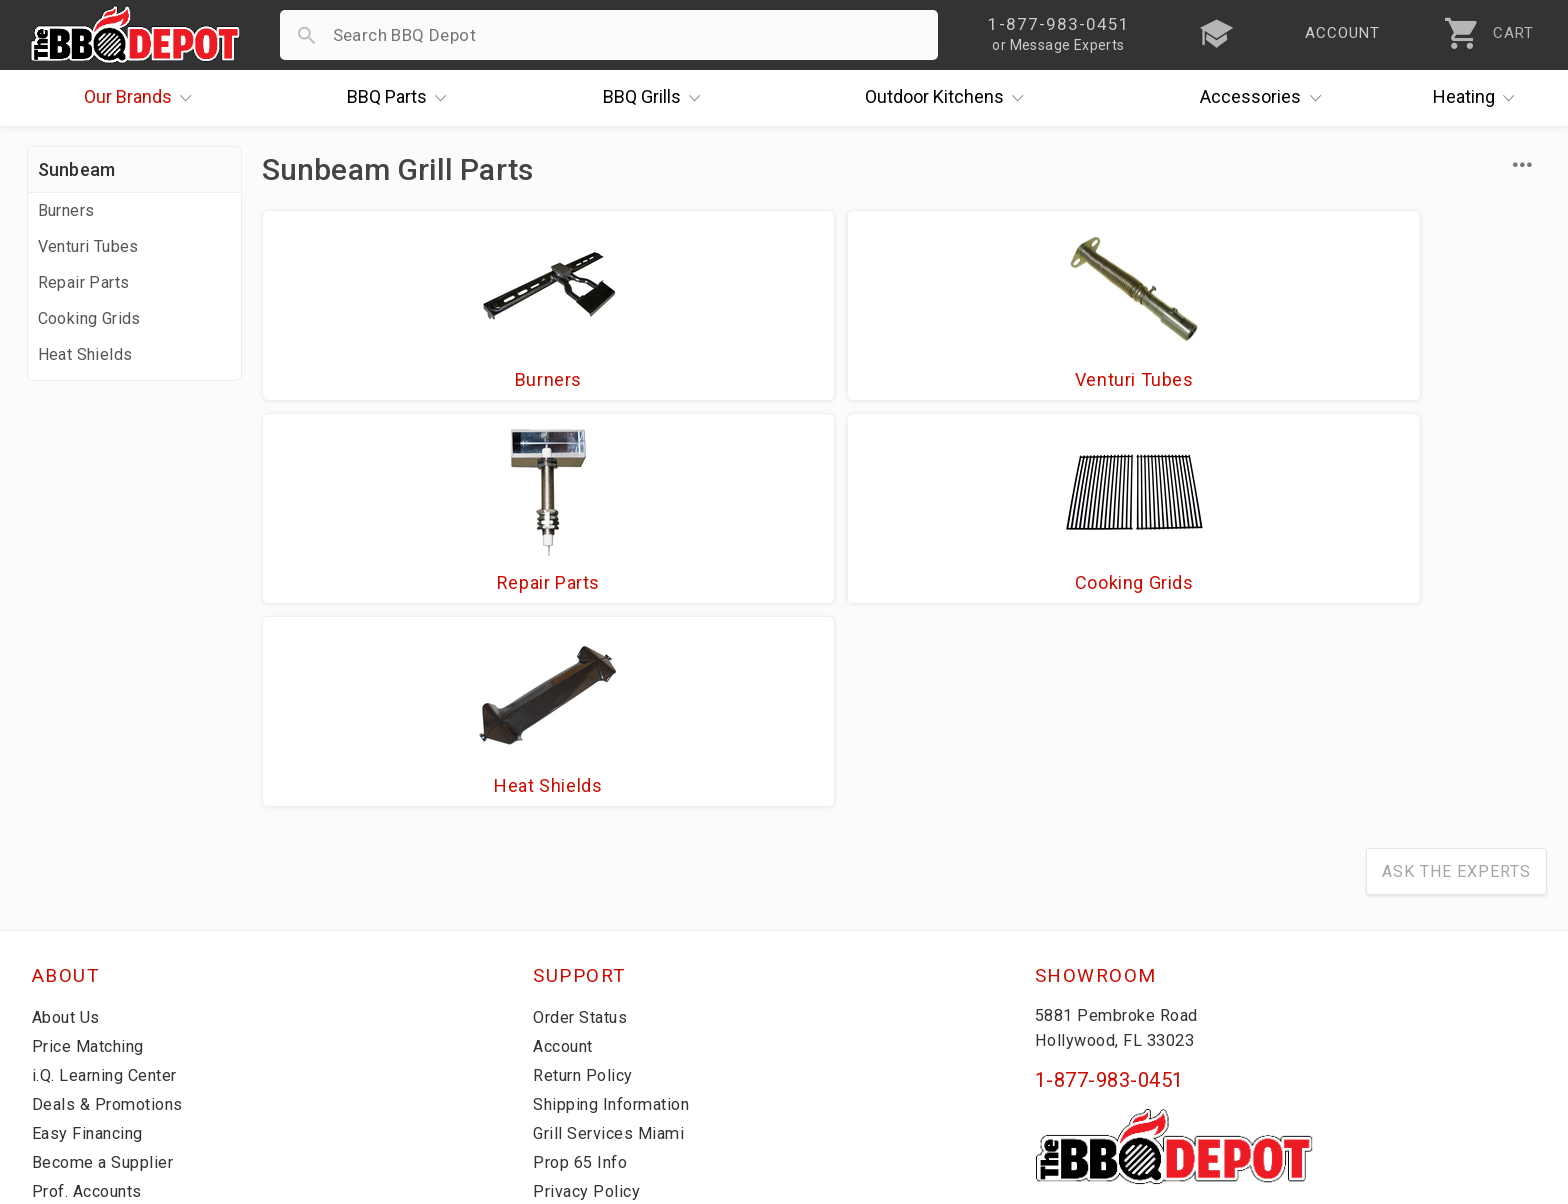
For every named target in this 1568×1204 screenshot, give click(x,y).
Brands (143, 98)
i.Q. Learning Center (110, 888)
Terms (558, 1033)
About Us (68, 830)
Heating (1479, 98)
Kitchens (949, 98)
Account (566, 859)
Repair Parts (84, 282)
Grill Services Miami (612, 946)
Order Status (584, 830)
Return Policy (585, 888)
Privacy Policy (588, 1004)
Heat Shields (85, 354)
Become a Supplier (106, 975)
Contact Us (76, 1033)
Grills (657, 98)
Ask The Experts (1456, 684)
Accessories (1265, 98)
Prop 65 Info (583, 975)
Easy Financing (91, 946)
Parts (402, 98)
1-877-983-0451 (1109, 893)
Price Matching (91, 859)
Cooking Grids (89, 318)
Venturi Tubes (88, 246)
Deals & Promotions (111, 917)
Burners (66, 210)
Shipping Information (617, 917)
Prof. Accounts (92, 1004)
